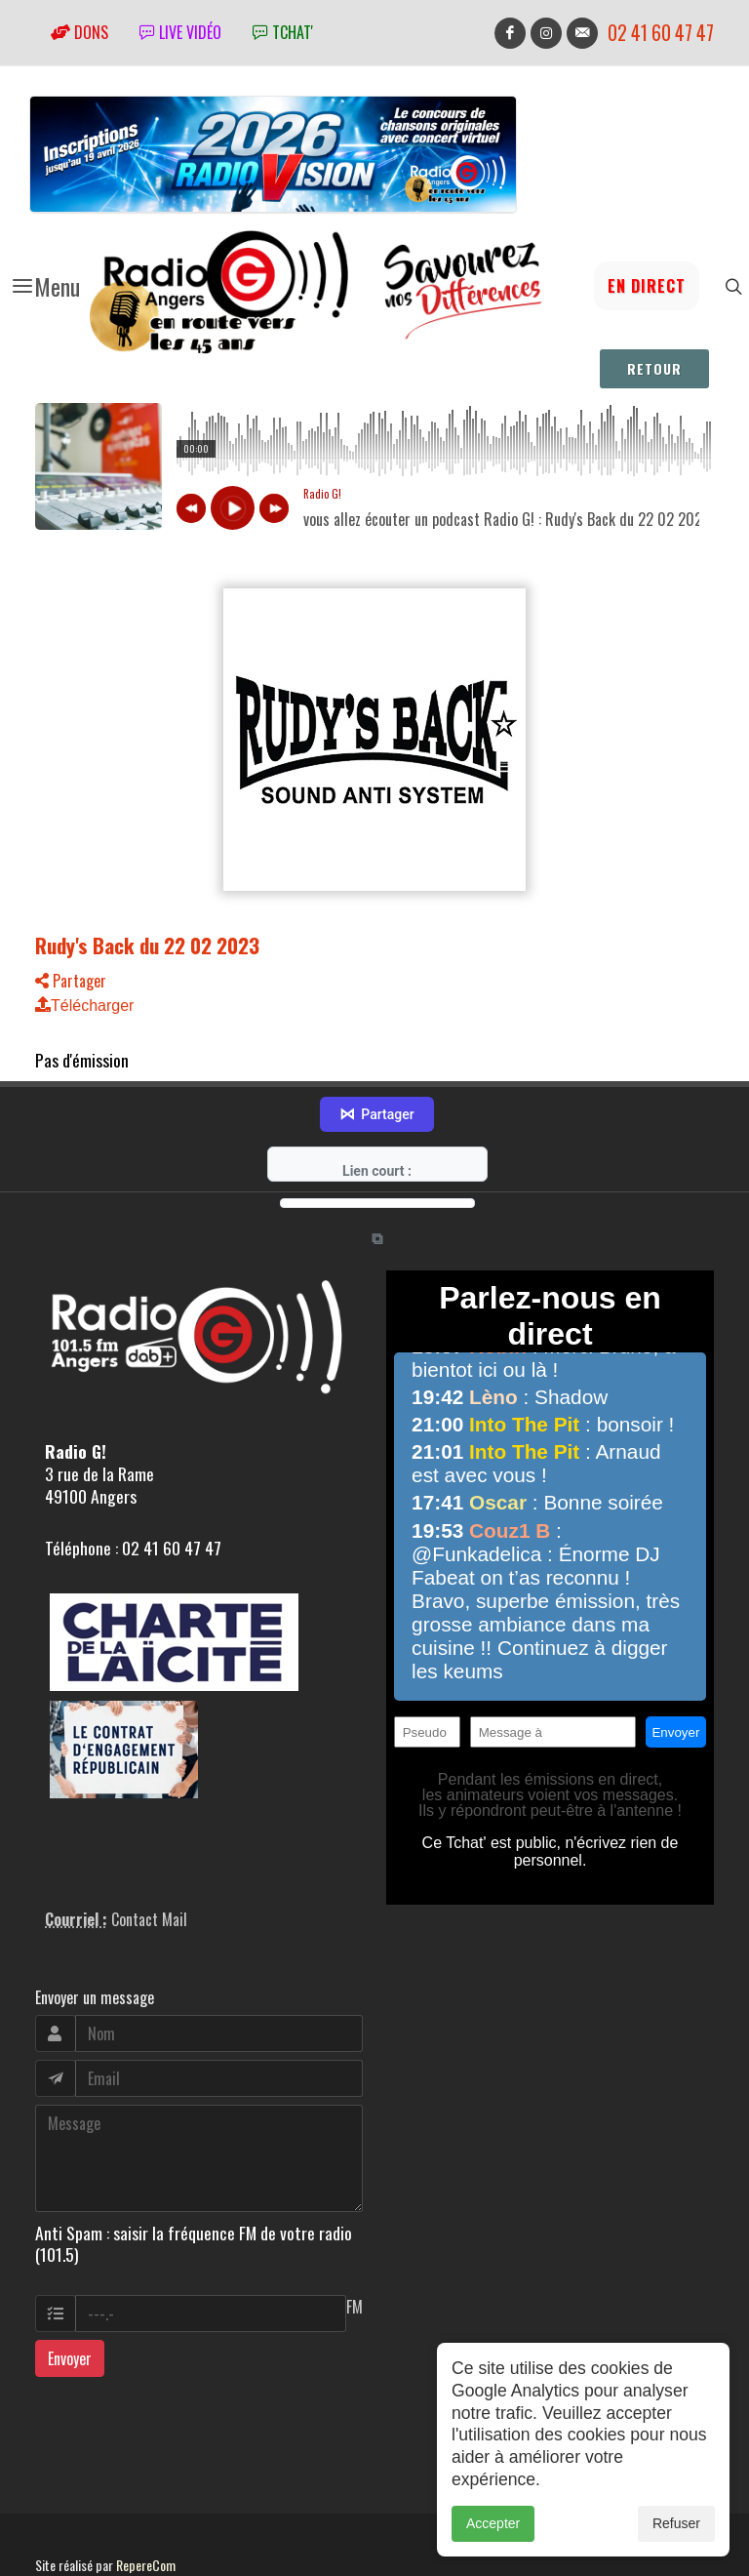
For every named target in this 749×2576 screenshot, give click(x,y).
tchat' (283, 32)
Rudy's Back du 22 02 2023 (147, 945)
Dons (79, 32)
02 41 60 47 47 (661, 33)
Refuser (676, 2523)
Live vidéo (180, 32)
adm (56, 2529)
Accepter (493, 2523)
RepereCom (146, 2507)
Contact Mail (149, 1860)
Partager (70, 980)
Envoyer (70, 2301)
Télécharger (84, 1005)
